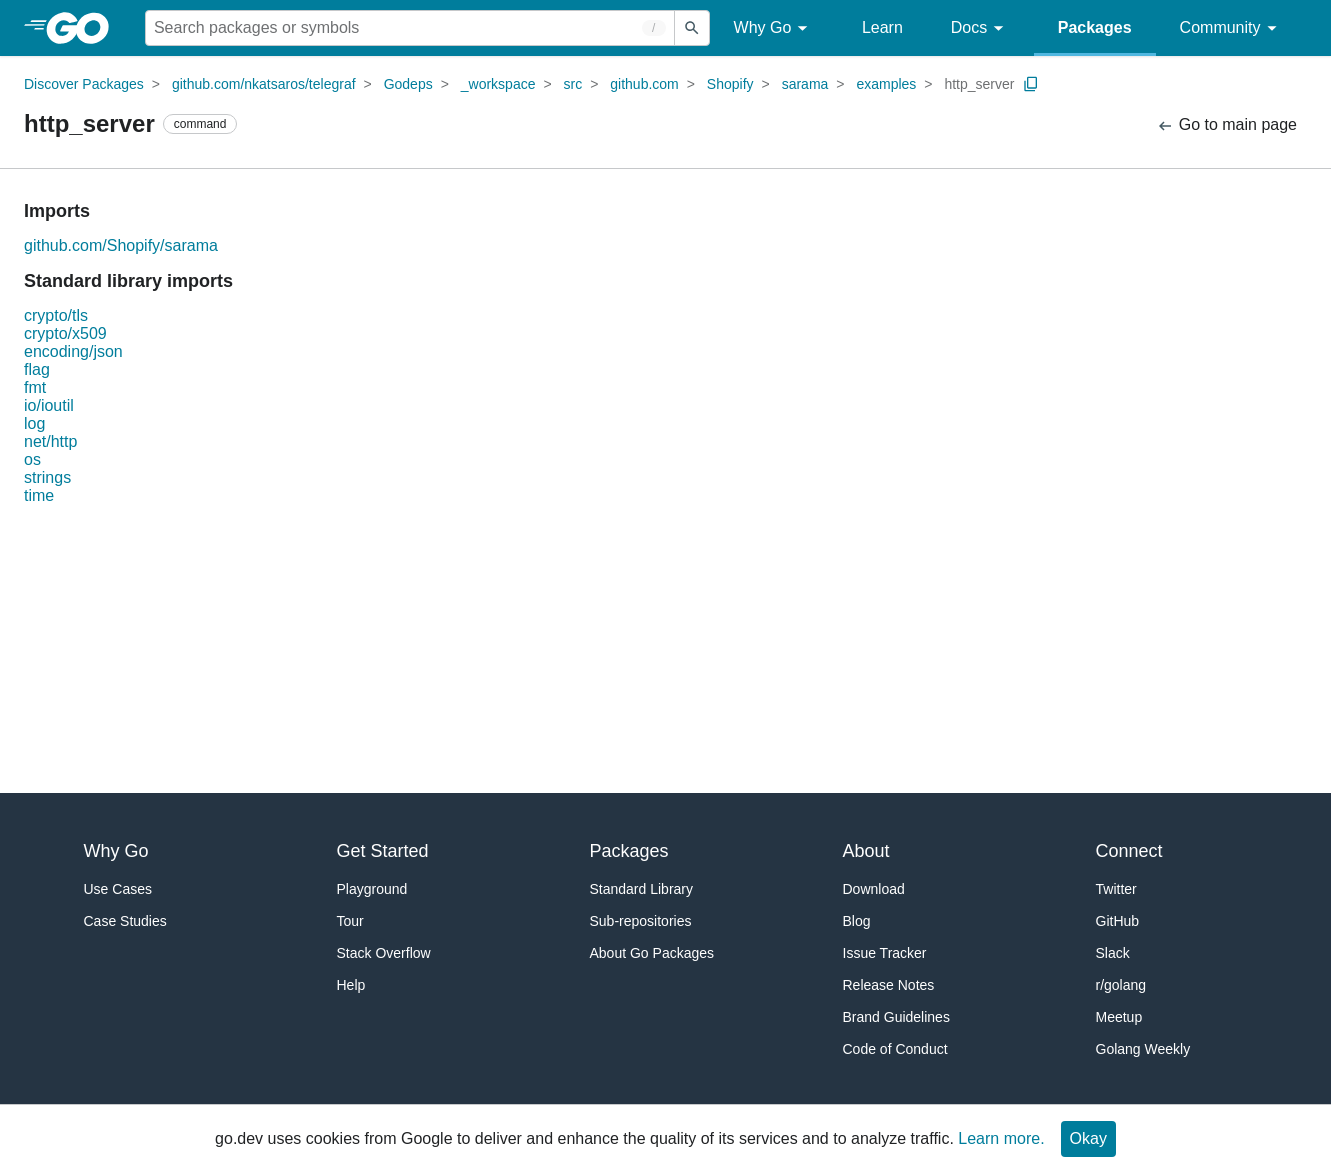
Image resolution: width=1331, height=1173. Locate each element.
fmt (35, 387)
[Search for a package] (410, 28)
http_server (979, 84)
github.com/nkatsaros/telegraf (264, 84)
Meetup (1119, 1017)
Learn (882, 27)
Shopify (730, 84)
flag (37, 369)
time (39, 495)
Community (1231, 28)
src (573, 84)
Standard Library (642, 889)
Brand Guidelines (896, 1017)
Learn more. (1001, 1138)
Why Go (774, 28)
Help (351, 985)
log (34, 423)
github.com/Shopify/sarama (121, 245)
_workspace (498, 84)
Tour (350, 921)
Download (874, 889)
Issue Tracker (885, 953)
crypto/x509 (65, 333)
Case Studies (125, 921)
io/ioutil (49, 405)
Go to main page (1226, 125)
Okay (1088, 1138)
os (32, 459)
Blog (857, 921)
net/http (50, 441)
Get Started (383, 851)
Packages (1095, 27)
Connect (1129, 851)
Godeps (408, 84)
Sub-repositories (641, 921)
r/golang (1121, 985)
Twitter (1116, 889)
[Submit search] (692, 28)
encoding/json (73, 351)
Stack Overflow (384, 953)
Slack (1113, 953)
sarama (805, 84)
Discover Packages (84, 84)
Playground (372, 889)
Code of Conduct (895, 1049)
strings (47, 477)
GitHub (1118, 921)
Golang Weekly (1143, 1049)
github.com (644, 84)
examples (886, 84)
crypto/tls (56, 315)
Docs (980, 28)
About (866, 851)
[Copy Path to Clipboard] (1031, 84)
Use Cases (118, 889)
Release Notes (889, 985)
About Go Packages (652, 953)
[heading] (84, 28)
